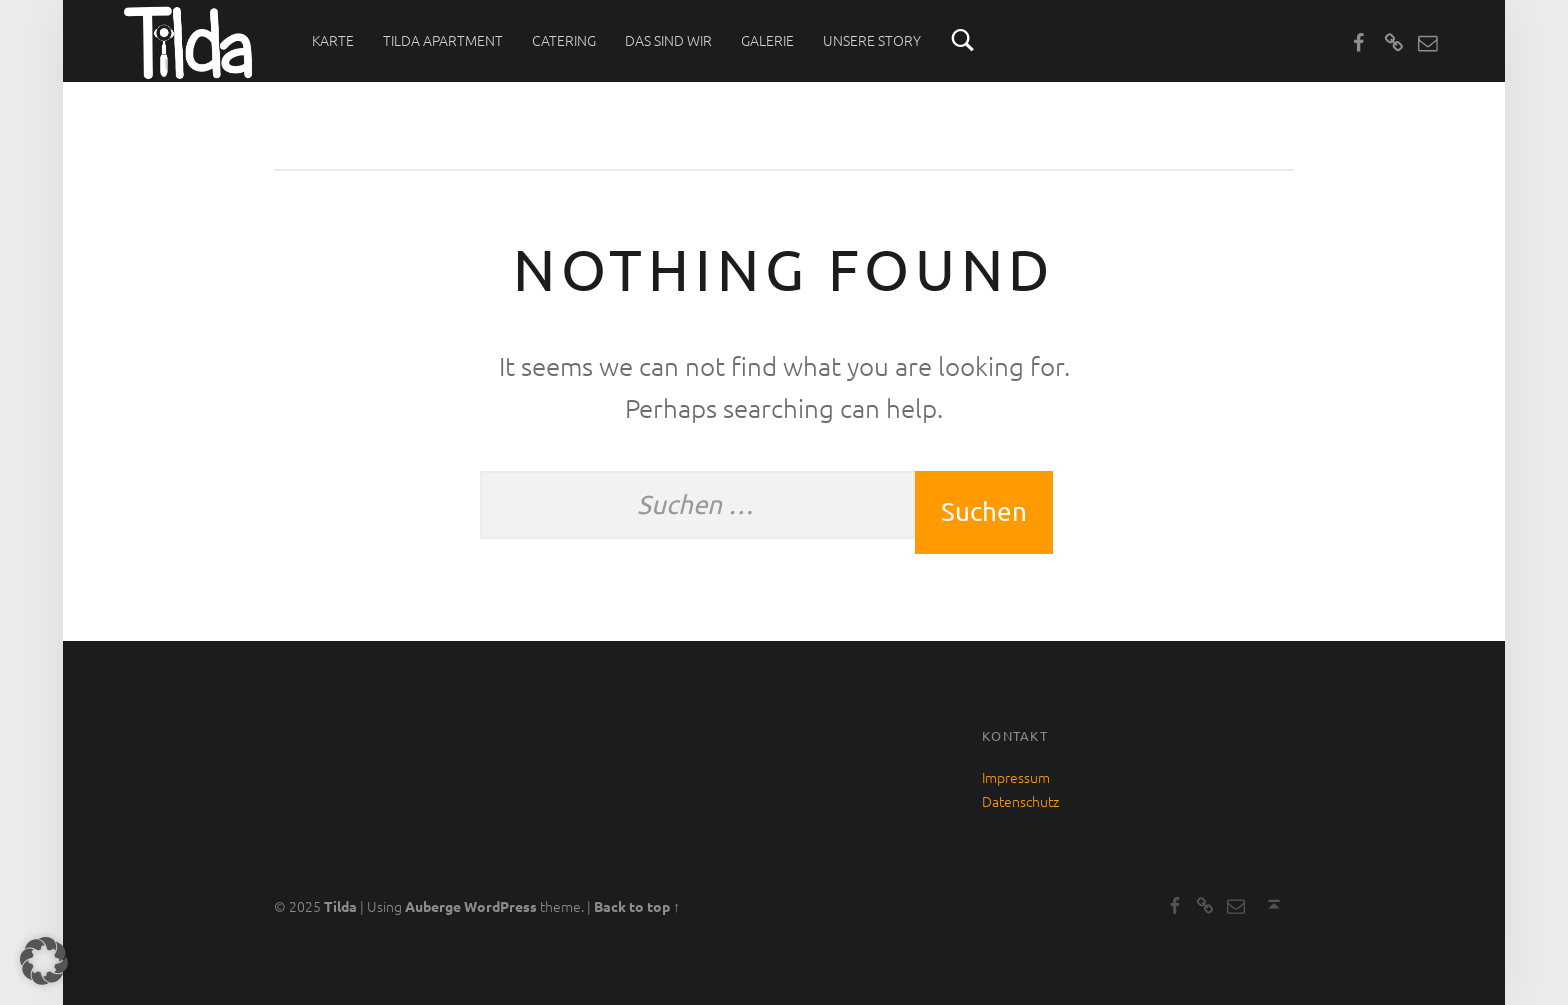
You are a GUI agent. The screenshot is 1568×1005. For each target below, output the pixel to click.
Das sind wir (668, 40)
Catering (564, 40)
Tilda (340, 906)
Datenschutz (1020, 801)
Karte (333, 40)
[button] (44, 961)
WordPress (500, 906)
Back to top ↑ (637, 906)
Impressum (1016, 777)
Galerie (767, 40)
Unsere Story (872, 40)
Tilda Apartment (443, 40)
